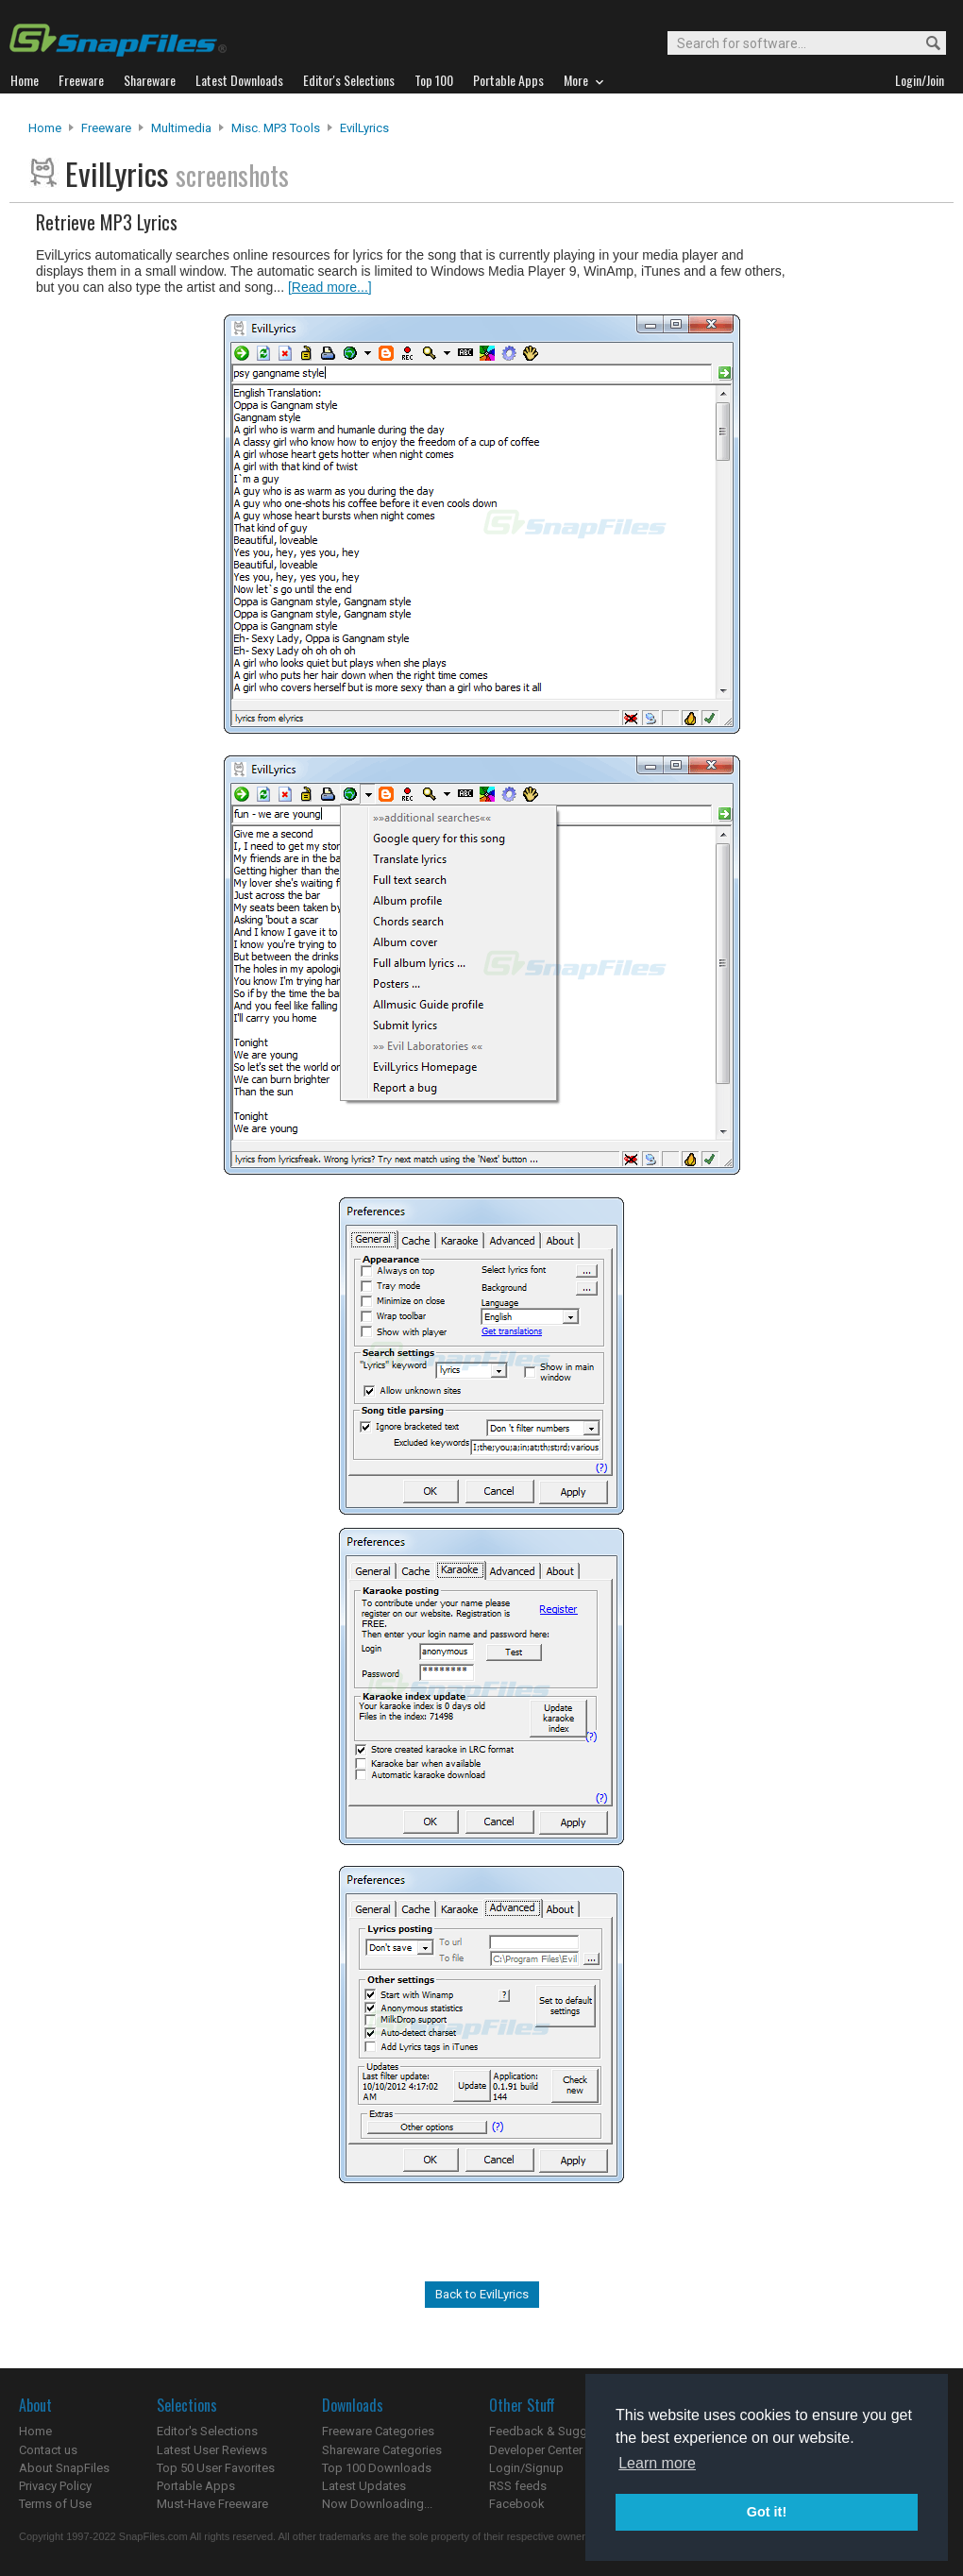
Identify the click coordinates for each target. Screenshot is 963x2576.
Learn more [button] (657, 2463)
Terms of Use (55, 2504)
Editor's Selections (207, 2431)
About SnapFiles (64, 2468)
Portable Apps (196, 2486)
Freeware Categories (378, 2431)
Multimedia (181, 128)
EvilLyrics (364, 128)
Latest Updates (364, 2486)
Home (44, 128)
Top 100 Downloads (376, 2468)
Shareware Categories (382, 2450)
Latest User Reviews (212, 2450)
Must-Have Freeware (212, 2504)
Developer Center (536, 2450)
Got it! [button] (766, 2511)
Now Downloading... (377, 2504)
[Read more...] (330, 287)
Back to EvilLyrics (482, 2294)
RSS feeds (518, 2486)
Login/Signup (526, 2468)
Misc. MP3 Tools (275, 128)
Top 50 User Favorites (216, 2468)
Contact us (48, 2450)
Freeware (106, 128)
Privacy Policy (55, 2486)
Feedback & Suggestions (558, 2431)
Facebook (517, 2504)
